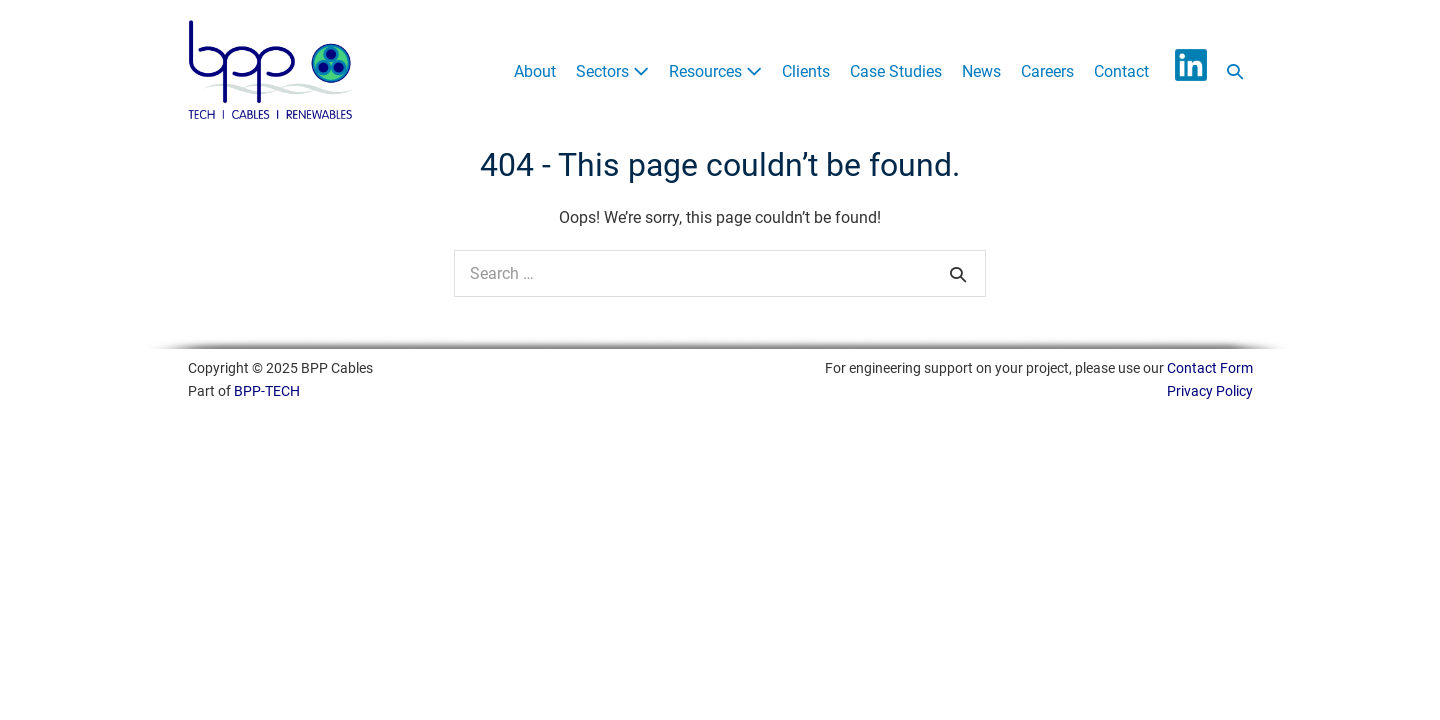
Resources (715, 71)
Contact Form (1210, 368)
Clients (806, 71)
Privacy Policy (1210, 391)
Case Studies (896, 71)
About (535, 71)
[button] (1235, 73)
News (981, 71)
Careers (1047, 71)
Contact (1121, 71)
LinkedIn (1191, 65)
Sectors (612, 71)
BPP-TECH (267, 391)
